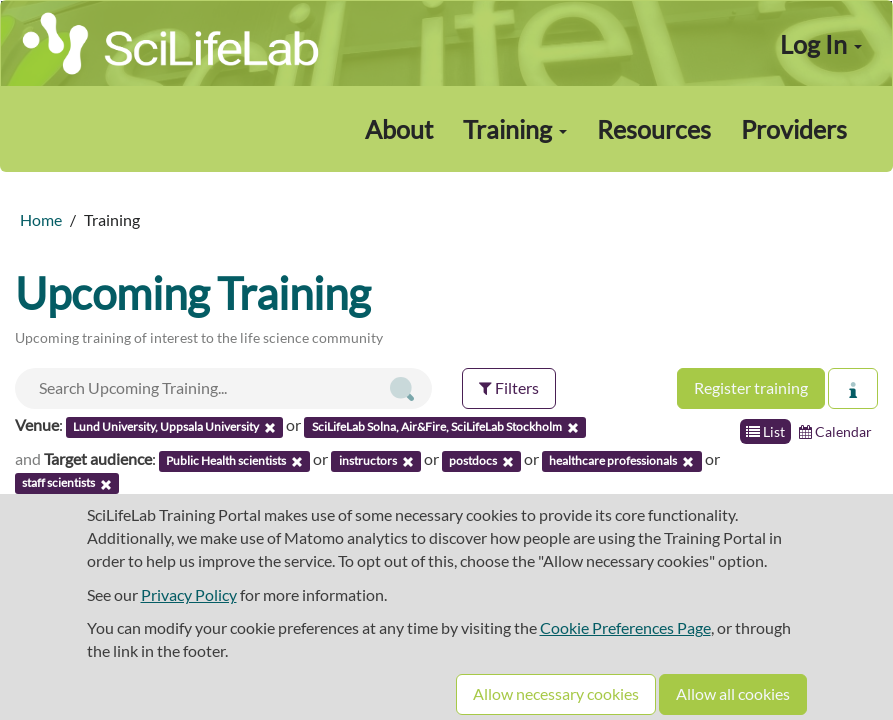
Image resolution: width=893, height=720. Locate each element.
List (765, 431)
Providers (794, 129)
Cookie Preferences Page (625, 627)
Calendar (835, 431)
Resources (654, 129)
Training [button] (515, 129)
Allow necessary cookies (556, 693)
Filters (509, 387)
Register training (751, 387)
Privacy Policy (189, 594)
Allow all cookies (733, 693)
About (399, 129)
